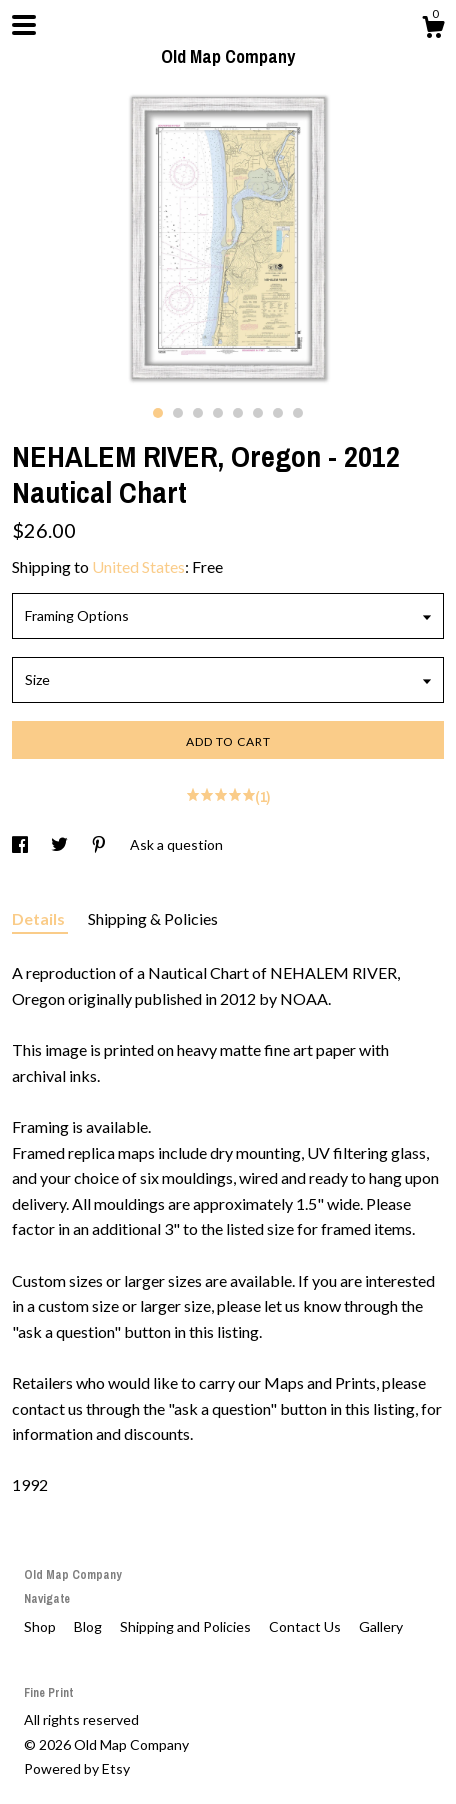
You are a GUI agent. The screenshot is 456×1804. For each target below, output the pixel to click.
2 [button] (178, 413)
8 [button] (298, 413)
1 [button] (158, 413)
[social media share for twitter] (61, 844)
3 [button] (198, 413)
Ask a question (176, 844)
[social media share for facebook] (21, 844)
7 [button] (278, 413)
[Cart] (433, 30)
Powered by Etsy (77, 1768)
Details (40, 918)
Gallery (381, 1626)
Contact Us (306, 1626)
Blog (89, 1626)
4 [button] (218, 413)
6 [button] (258, 413)
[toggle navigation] (24, 25)
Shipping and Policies (187, 1626)
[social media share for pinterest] (100, 844)
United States (138, 566)
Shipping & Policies (153, 918)
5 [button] (238, 413)
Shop (41, 1626)
